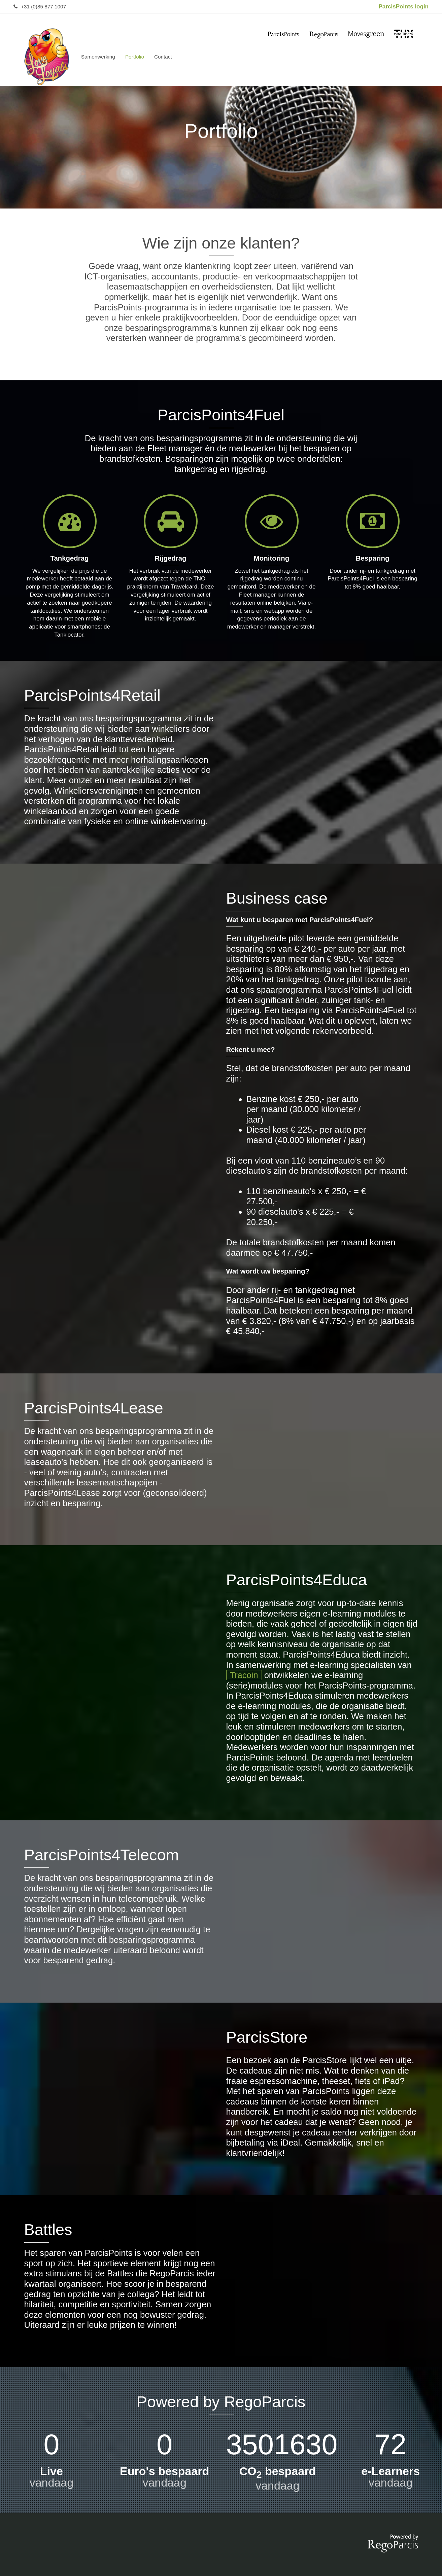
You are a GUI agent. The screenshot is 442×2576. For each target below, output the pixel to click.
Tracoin (244, 1675)
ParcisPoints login (404, 6)
